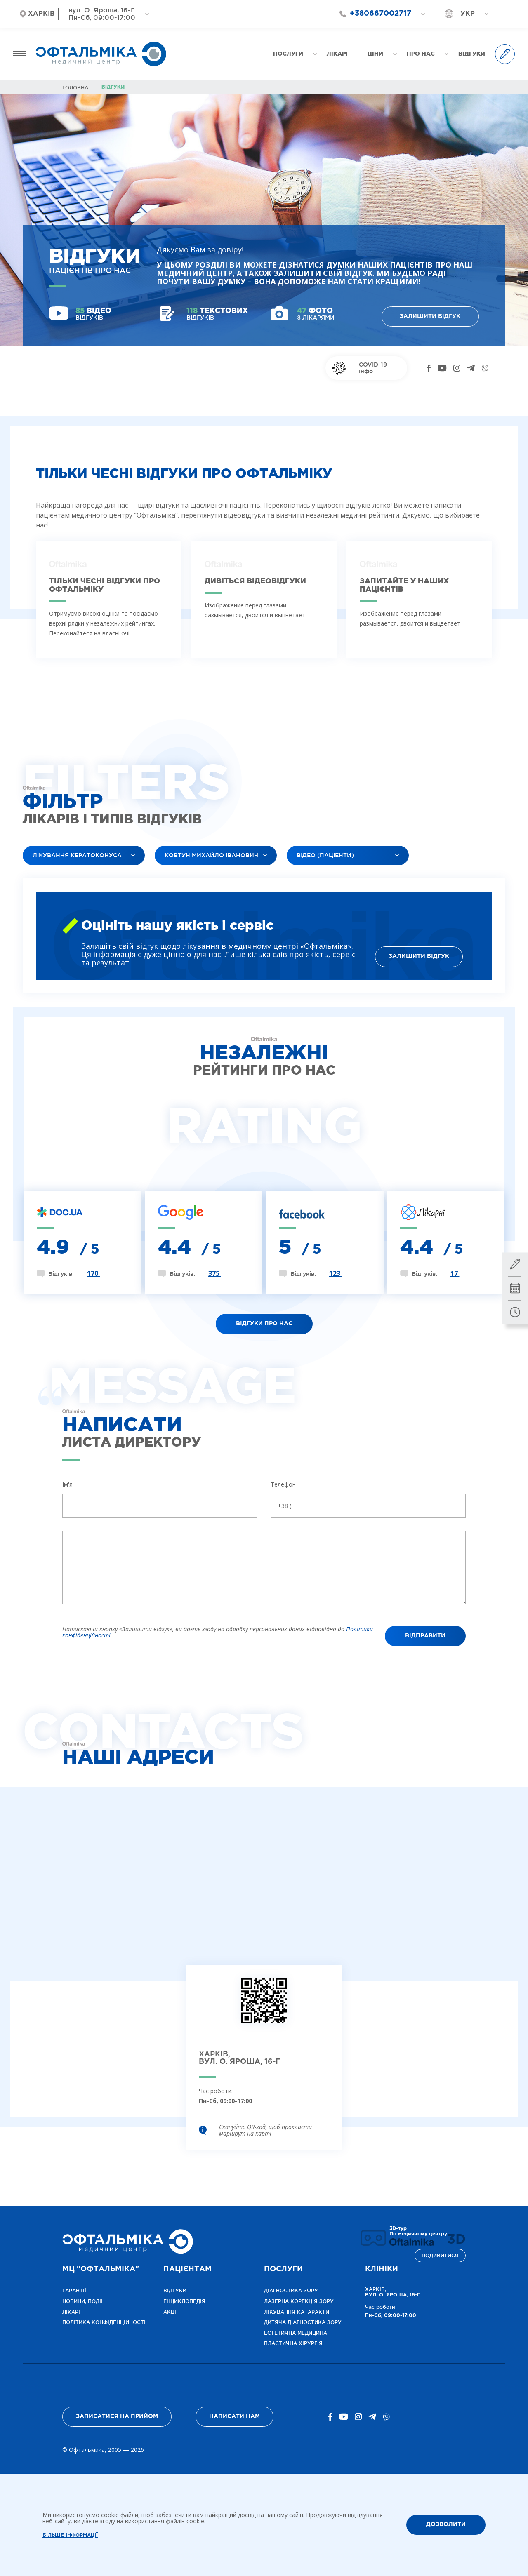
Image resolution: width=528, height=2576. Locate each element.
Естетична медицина (295, 2333)
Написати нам (234, 2416)
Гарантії (74, 2290)
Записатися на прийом (117, 2416)
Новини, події (82, 2301)
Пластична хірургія (293, 2343)
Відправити (425, 1635)
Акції (170, 2312)
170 (93, 1273)
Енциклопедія (184, 2301)
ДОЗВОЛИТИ (446, 2524)
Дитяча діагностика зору (303, 2322)
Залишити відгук (430, 316)
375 (214, 1273)
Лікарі (71, 2312)
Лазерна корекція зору (299, 2301)
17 (455, 1273)
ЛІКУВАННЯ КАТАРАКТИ (296, 2312)
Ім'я (67, 1484)
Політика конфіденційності (104, 2322)
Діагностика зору (291, 2290)
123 (335, 1273)
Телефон (283, 1484)
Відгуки (174, 2290)
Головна (75, 87)
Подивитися (440, 2255)
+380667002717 (380, 13)
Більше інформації (70, 2535)
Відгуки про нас (264, 1323)
